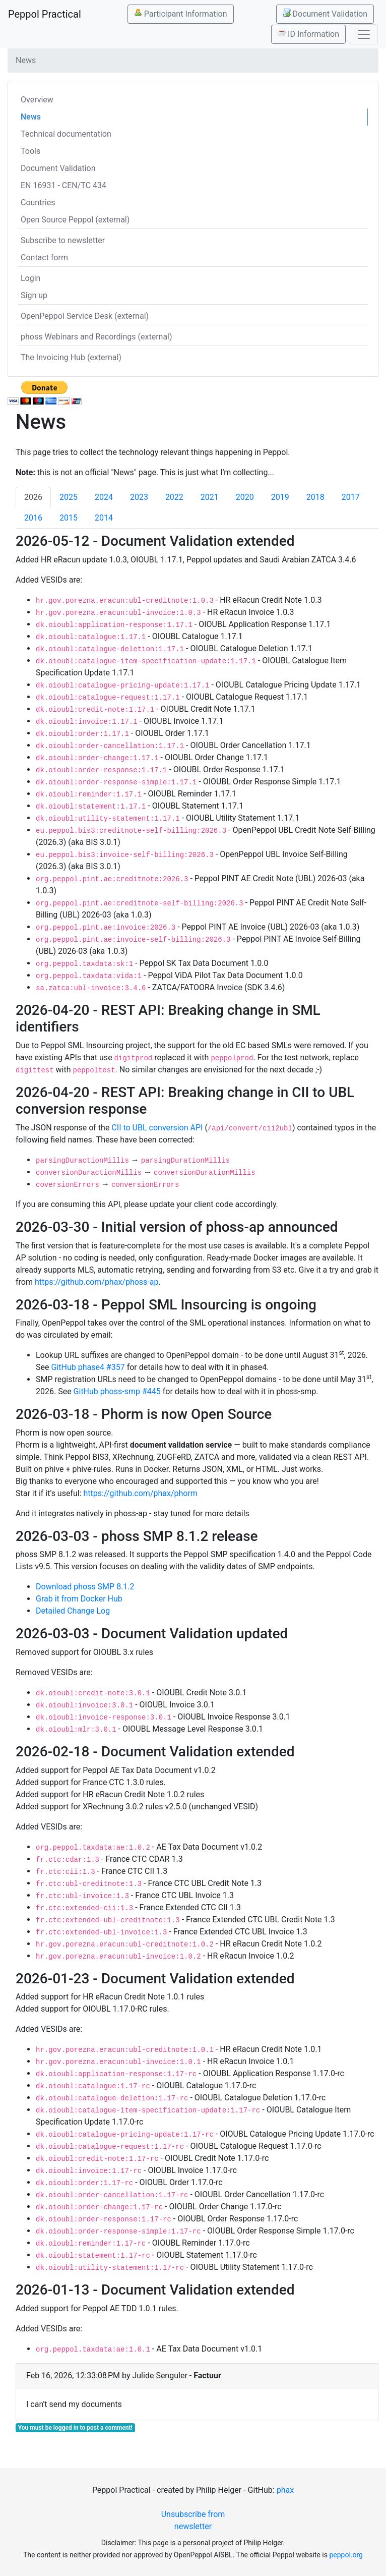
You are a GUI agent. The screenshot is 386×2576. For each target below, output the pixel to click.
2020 (245, 497)
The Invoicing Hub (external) (71, 357)
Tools (30, 151)
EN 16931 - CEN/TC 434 (63, 185)
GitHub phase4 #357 (87, 1367)
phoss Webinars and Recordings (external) (96, 336)
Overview (37, 99)
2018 (315, 497)
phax (285, 2490)
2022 (174, 497)
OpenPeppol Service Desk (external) (85, 316)
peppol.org (346, 2555)
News (31, 117)
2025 (68, 497)
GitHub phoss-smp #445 (117, 1391)
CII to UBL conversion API (157, 1127)
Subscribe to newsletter (63, 240)
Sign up (34, 295)
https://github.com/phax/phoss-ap (97, 1282)
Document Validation (325, 14)
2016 (33, 518)
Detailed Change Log (73, 1611)
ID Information (308, 34)
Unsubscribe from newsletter (193, 2520)
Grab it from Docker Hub (79, 1599)
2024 (104, 497)
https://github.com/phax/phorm (141, 1493)
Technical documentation (66, 134)
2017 (351, 497)
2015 (68, 518)
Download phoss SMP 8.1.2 (85, 1586)
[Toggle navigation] (364, 34)
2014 (104, 518)
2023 (139, 497)
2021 (210, 497)
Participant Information (180, 14)
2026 (33, 497)
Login (30, 278)
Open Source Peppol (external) (75, 219)
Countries (38, 202)
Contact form (44, 257)
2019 (280, 497)
